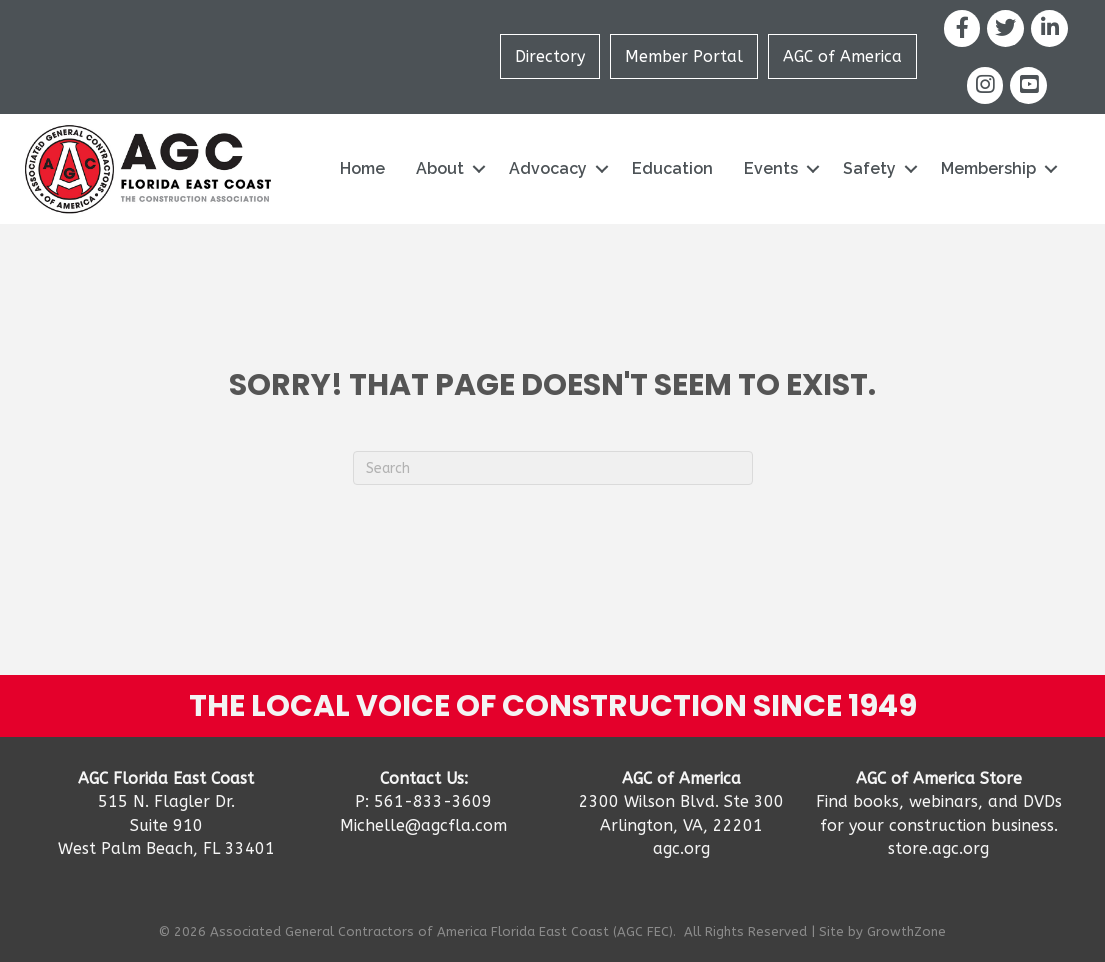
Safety (869, 168)
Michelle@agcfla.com (423, 825)
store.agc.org (938, 848)
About (440, 168)
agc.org (681, 848)
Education (672, 168)
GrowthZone (906, 931)
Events (771, 168)
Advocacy (548, 168)
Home (362, 168)
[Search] (553, 468)
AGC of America (842, 56)
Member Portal (684, 56)
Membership (988, 168)
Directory (550, 56)
